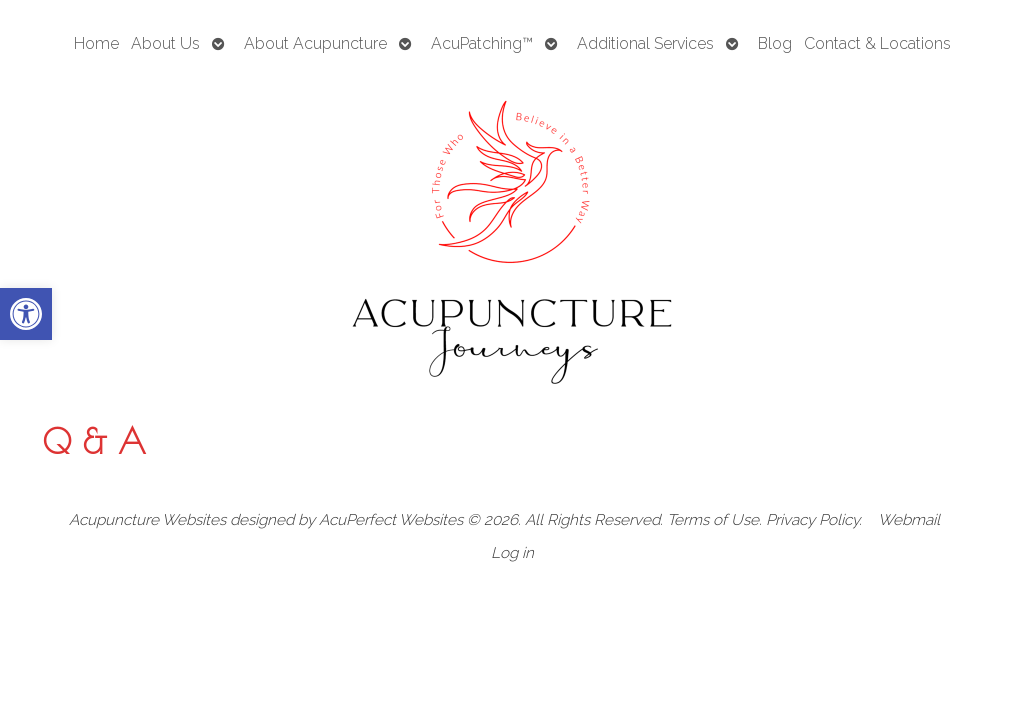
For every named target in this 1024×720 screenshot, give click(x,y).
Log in (512, 553)
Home (96, 43)
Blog (775, 43)
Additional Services (645, 43)
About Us (165, 43)
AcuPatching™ (482, 43)
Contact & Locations (877, 43)
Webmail (909, 520)
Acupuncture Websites (147, 520)
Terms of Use (713, 520)
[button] (26, 314)
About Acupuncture (315, 43)
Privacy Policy (812, 520)
